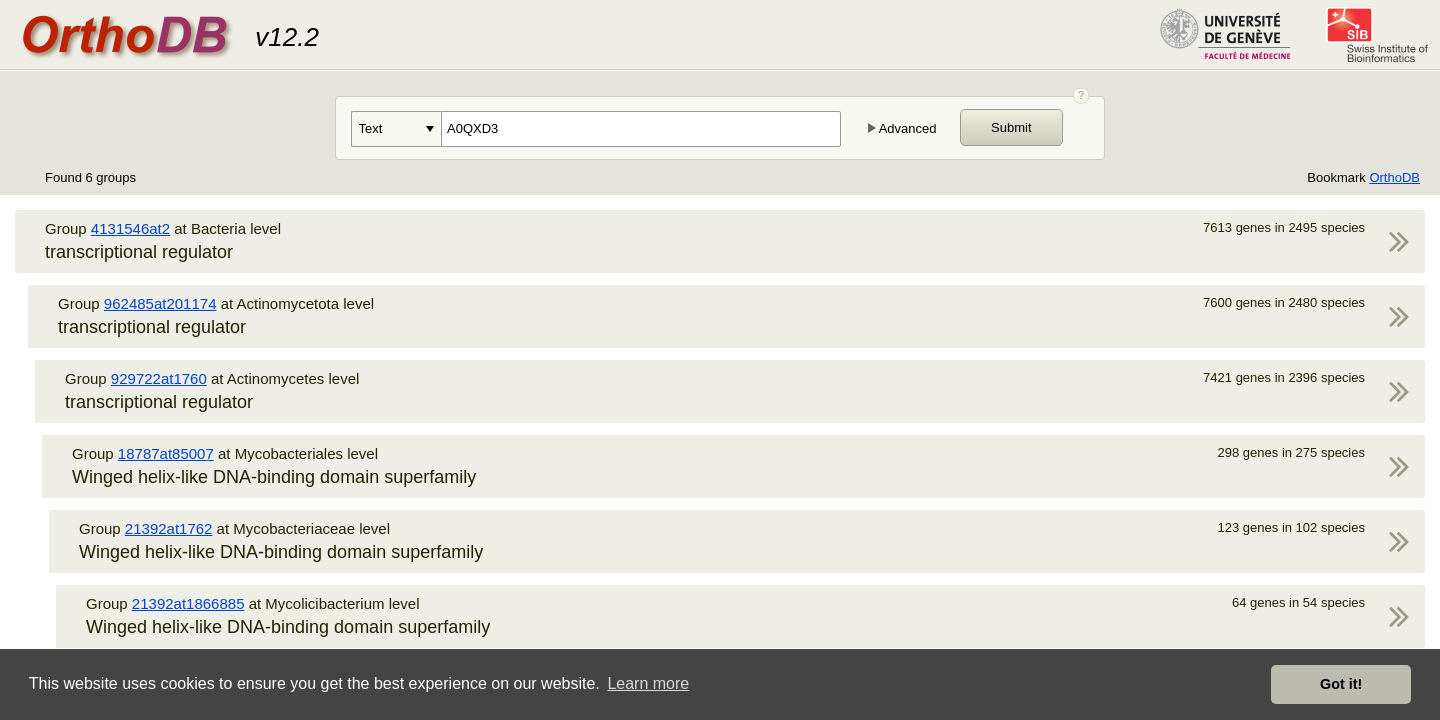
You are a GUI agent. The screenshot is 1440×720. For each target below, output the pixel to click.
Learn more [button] (648, 683)
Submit (1011, 127)
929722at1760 (159, 378)
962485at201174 (160, 303)
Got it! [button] (1341, 684)
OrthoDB (1394, 177)
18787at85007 (166, 453)
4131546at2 (130, 228)
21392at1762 (169, 528)
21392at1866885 (188, 603)
